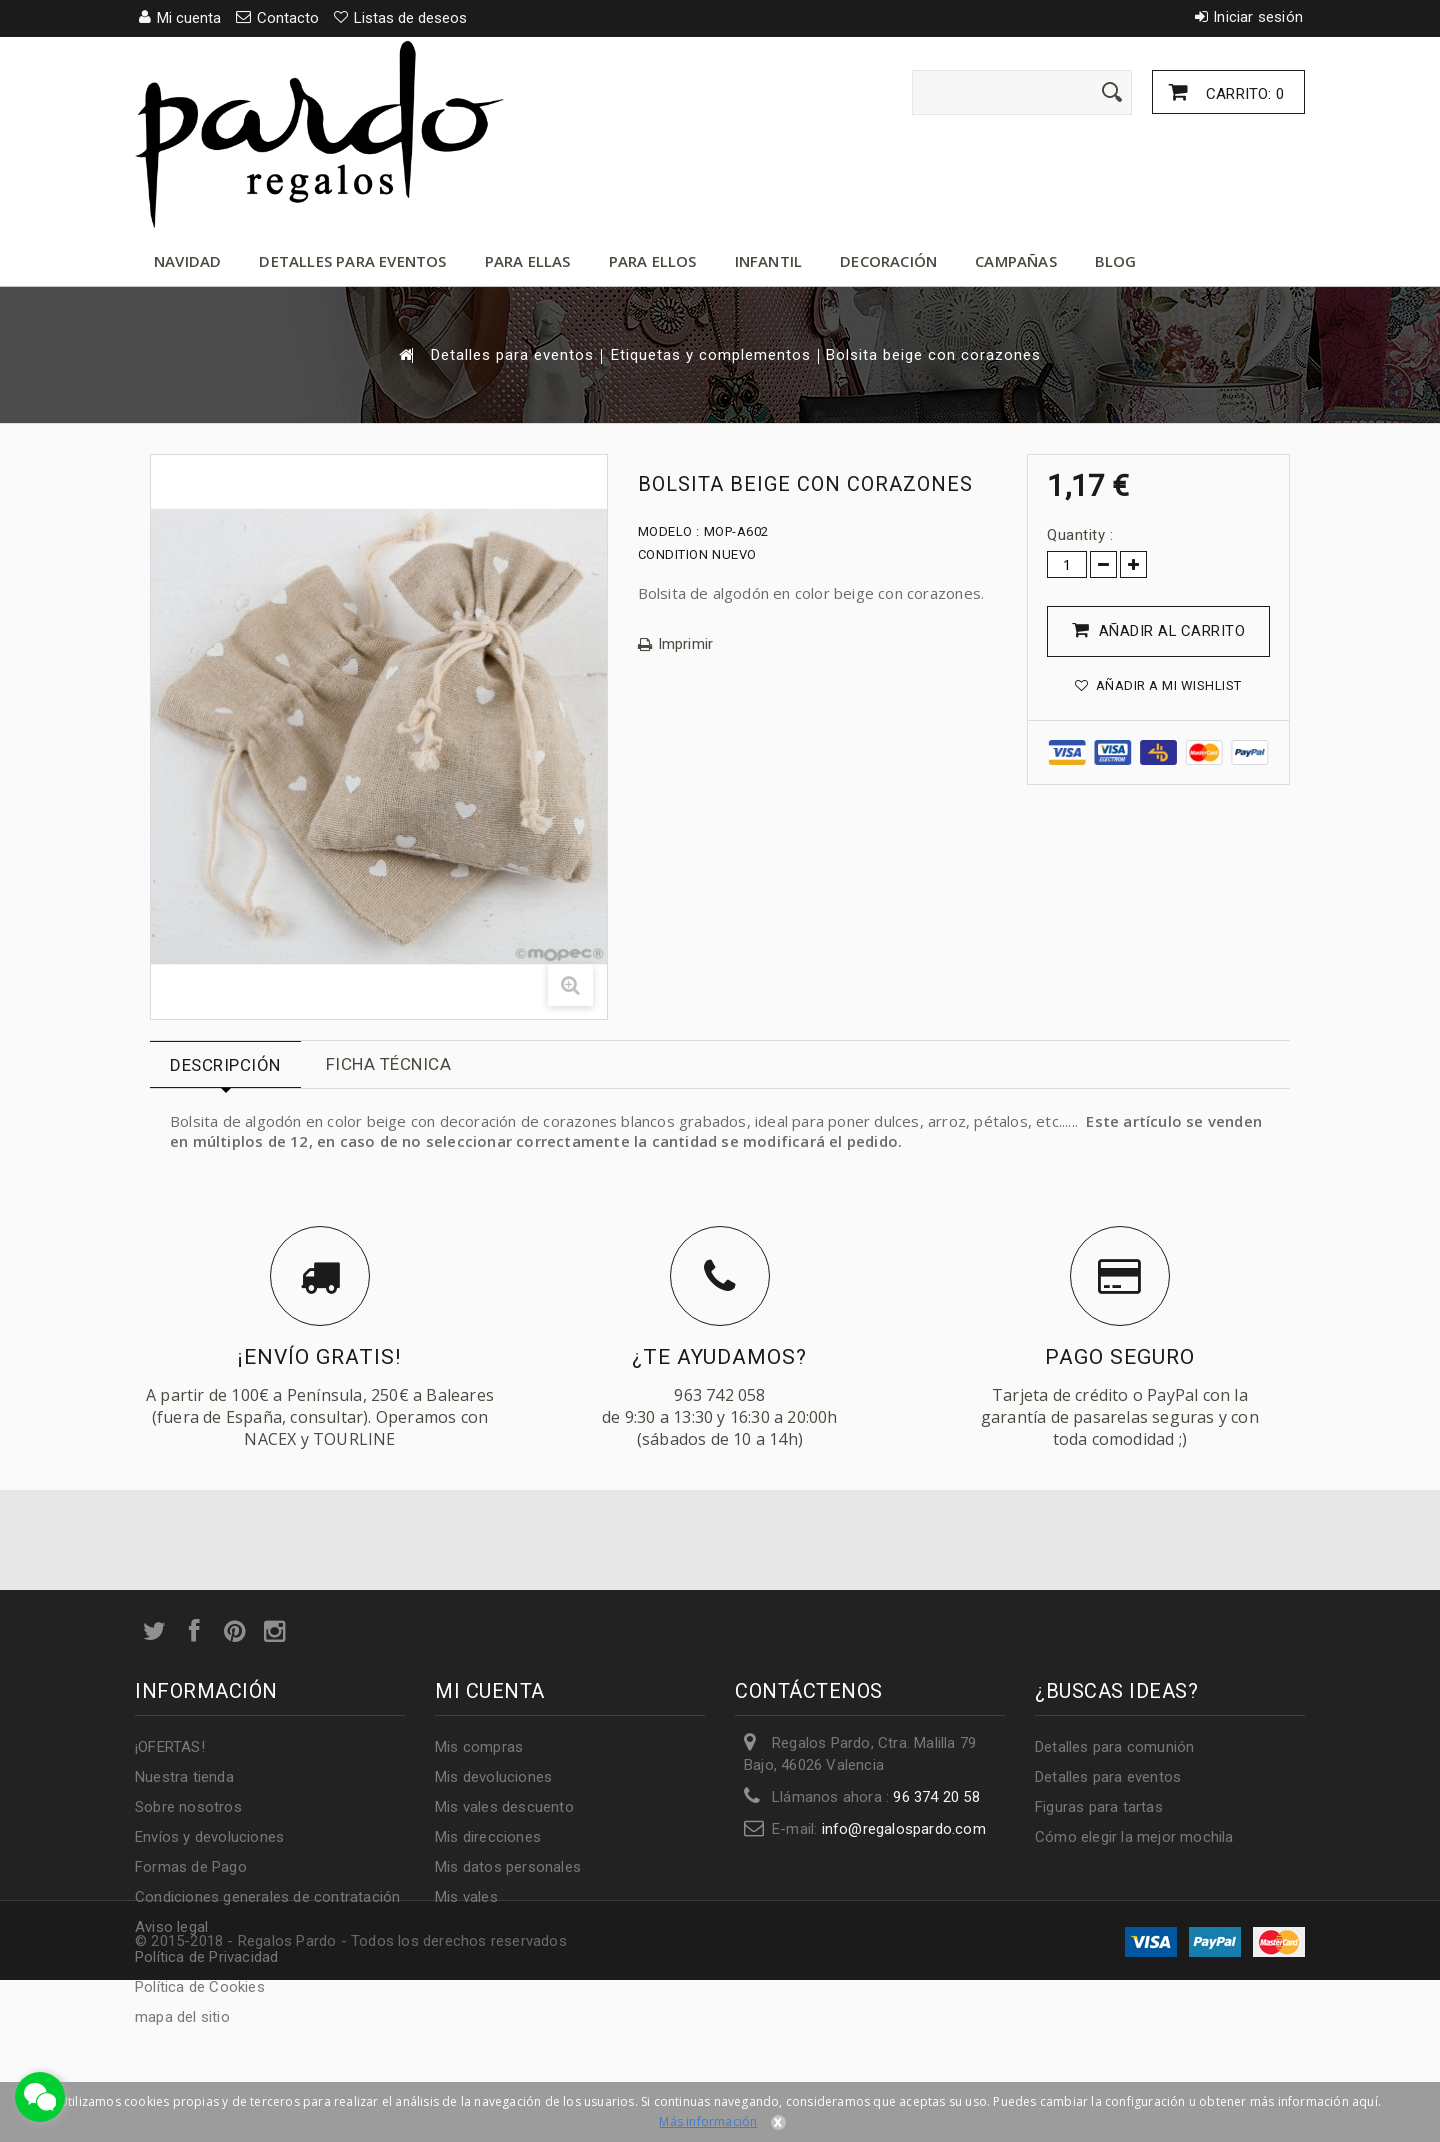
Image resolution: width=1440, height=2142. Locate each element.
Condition (673, 554)
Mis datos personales (508, 1867)
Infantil (769, 261)
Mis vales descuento (504, 1807)
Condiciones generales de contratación (267, 1897)
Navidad (187, 261)
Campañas (1016, 261)
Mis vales (466, 1897)
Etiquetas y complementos (711, 355)
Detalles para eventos (352, 261)
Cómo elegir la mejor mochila (1134, 1837)
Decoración (888, 261)
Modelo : (669, 531)
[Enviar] (1112, 92)
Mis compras (479, 1747)
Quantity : (1080, 535)
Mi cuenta (490, 1691)
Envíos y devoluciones (209, 1837)
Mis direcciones (488, 1837)
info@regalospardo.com (904, 1829)
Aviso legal (171, 1927)
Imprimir (686, 644)
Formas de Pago (191, 1867)
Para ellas (528, 261)
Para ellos (653, 261)
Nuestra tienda (184, 1777)
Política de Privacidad (206, 1957)
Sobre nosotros (188, 1807)
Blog (1116, 261)
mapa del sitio (182, 2017)
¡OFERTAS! (170, 1747)
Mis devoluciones (493, 1777)
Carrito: (1243, 94)
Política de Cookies (200, 1987)
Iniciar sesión (1258, 17)
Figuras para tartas (1099, 1807)
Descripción (225, 1065)
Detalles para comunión (1114, 1747)
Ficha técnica (389, 1064)
